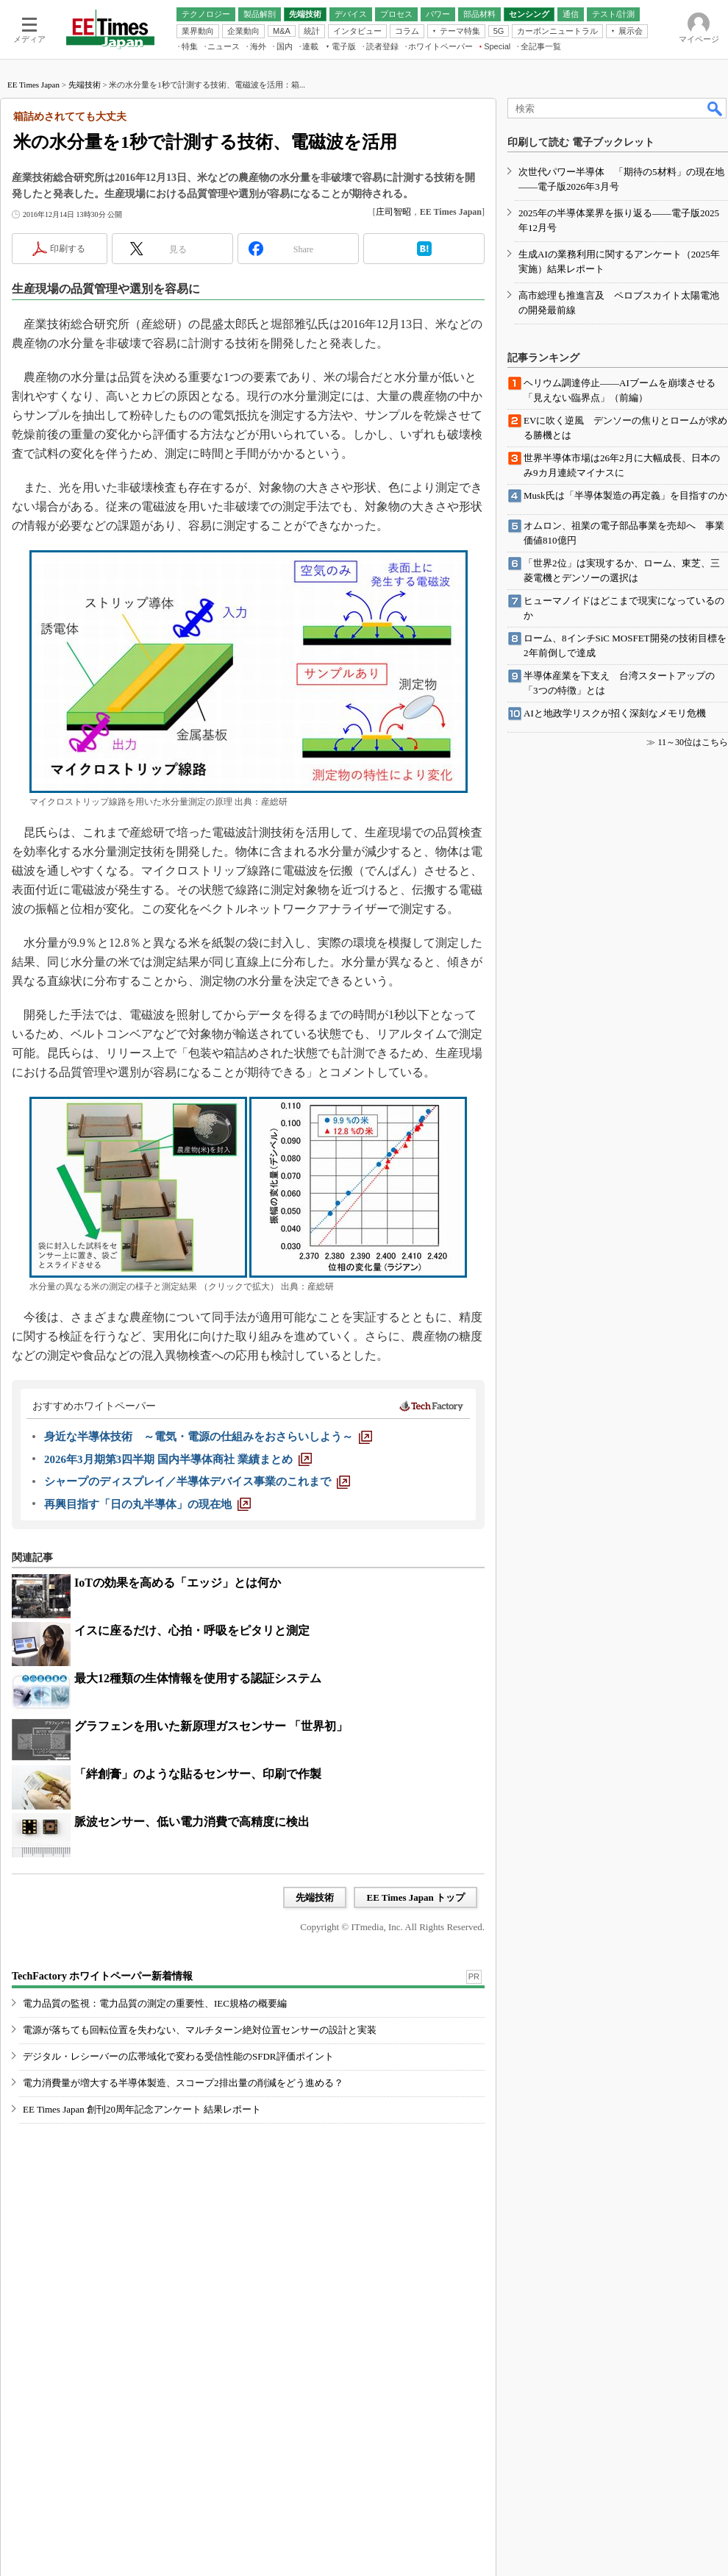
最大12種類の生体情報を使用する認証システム (197, 1678)
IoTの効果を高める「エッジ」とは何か (177, 1582)
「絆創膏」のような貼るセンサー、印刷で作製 (197, 1774)
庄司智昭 (393, 212)
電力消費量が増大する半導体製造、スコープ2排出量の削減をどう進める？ (183, 2082)
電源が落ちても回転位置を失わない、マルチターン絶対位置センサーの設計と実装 (200, 2029)
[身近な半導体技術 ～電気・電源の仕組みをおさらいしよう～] (208, 1436)
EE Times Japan (33, 84)
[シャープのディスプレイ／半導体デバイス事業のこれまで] (197, 1481)
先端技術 (84, 84)
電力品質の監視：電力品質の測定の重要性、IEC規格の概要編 (155, 2003)
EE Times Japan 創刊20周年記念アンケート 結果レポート (142, 2109)
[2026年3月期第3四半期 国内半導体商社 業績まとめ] (178, 1459)
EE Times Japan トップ (415, 1897)
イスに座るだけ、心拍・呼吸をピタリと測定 (192, 1630)
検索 (715, 108)
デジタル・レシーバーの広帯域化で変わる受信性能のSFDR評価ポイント (178, 2056)
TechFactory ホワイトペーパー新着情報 (102, 1976)
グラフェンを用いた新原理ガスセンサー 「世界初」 (211, 1726)
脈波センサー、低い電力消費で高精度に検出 (192, 1821)
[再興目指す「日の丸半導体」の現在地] (147, 1504)
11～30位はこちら (692, 742)
